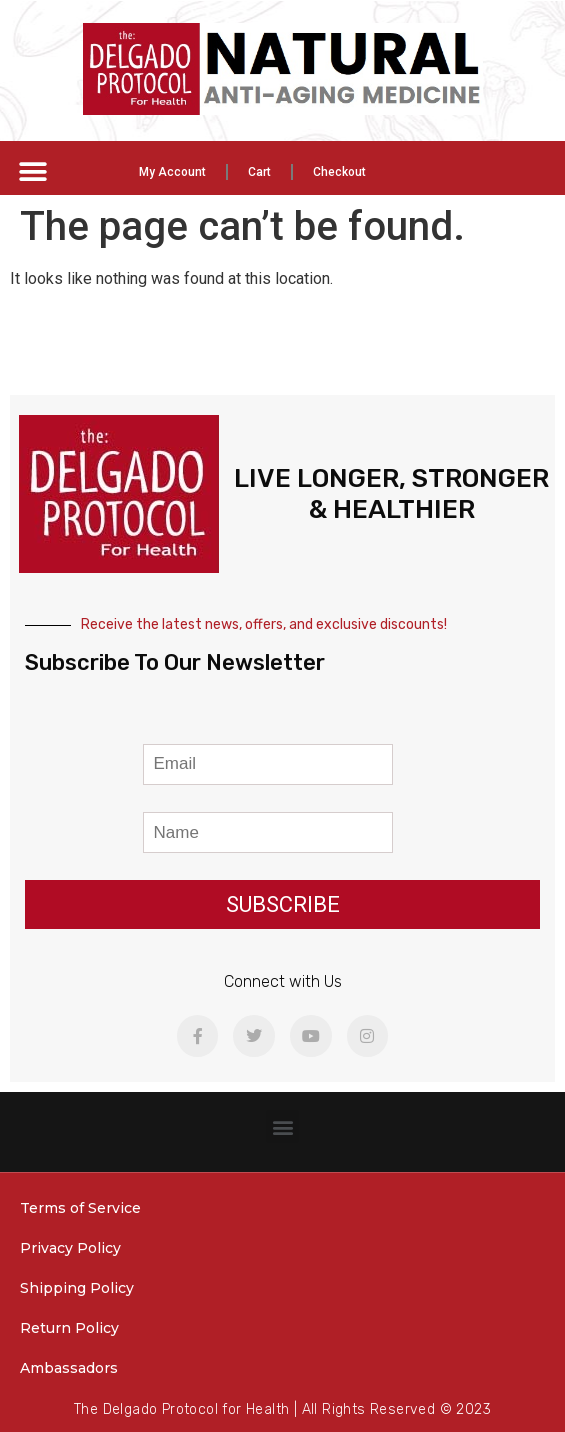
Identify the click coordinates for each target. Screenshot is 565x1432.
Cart (259, 172)
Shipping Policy (77, 1288)
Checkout (339, 172)
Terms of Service (80, 1208)
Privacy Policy (70, 1248)
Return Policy (69, 1328)
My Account (172, 172)
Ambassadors (69, 1368)
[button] (32, 171)
